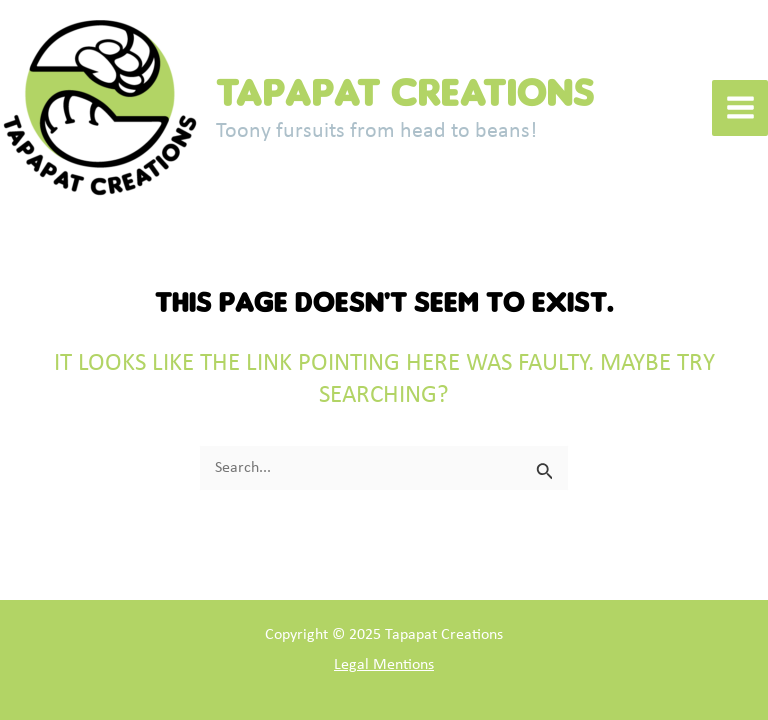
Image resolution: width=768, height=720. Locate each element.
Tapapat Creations (405, 91)
